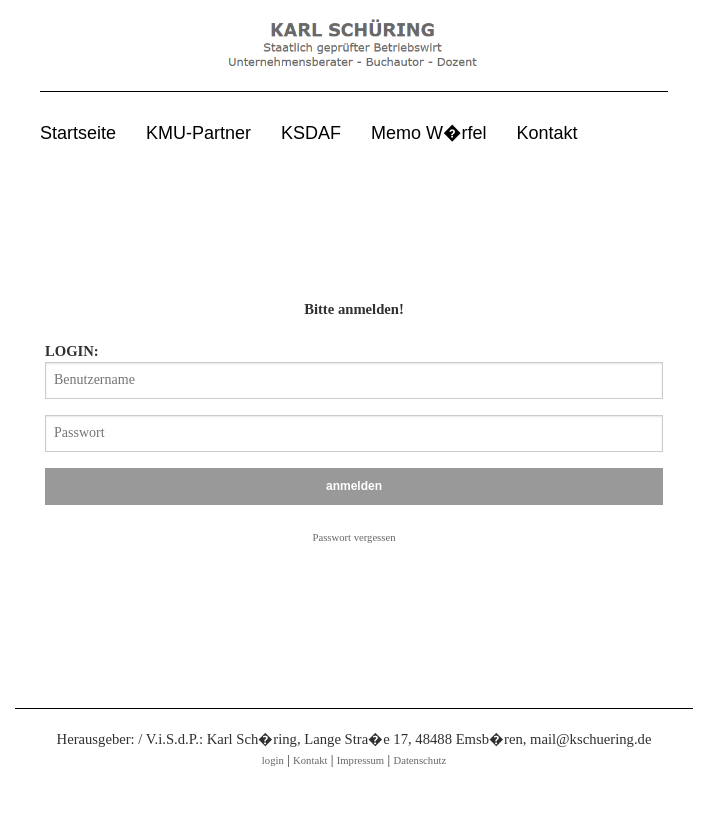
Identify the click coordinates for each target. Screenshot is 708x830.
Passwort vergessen (354, 537)
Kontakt (547, 133)
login (273, 760)
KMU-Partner (198, 133)
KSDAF (311, 133)
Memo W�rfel (428, 133)
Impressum (360, 760)
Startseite (78, 133)
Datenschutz (419, 760)
